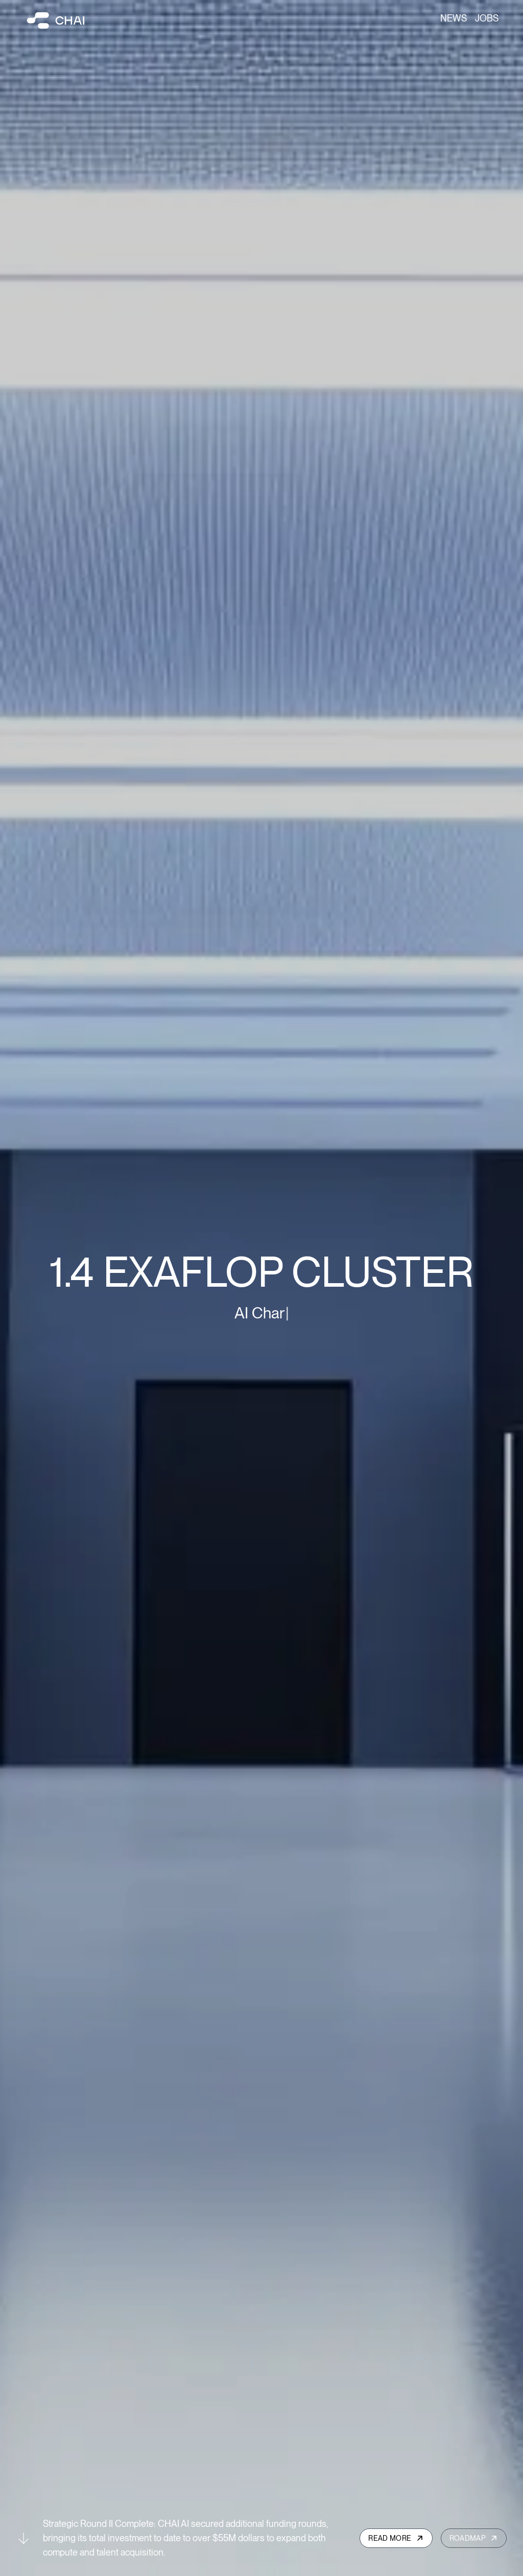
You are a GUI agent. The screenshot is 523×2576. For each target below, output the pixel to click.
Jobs (486, 18)
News (453, 18)
